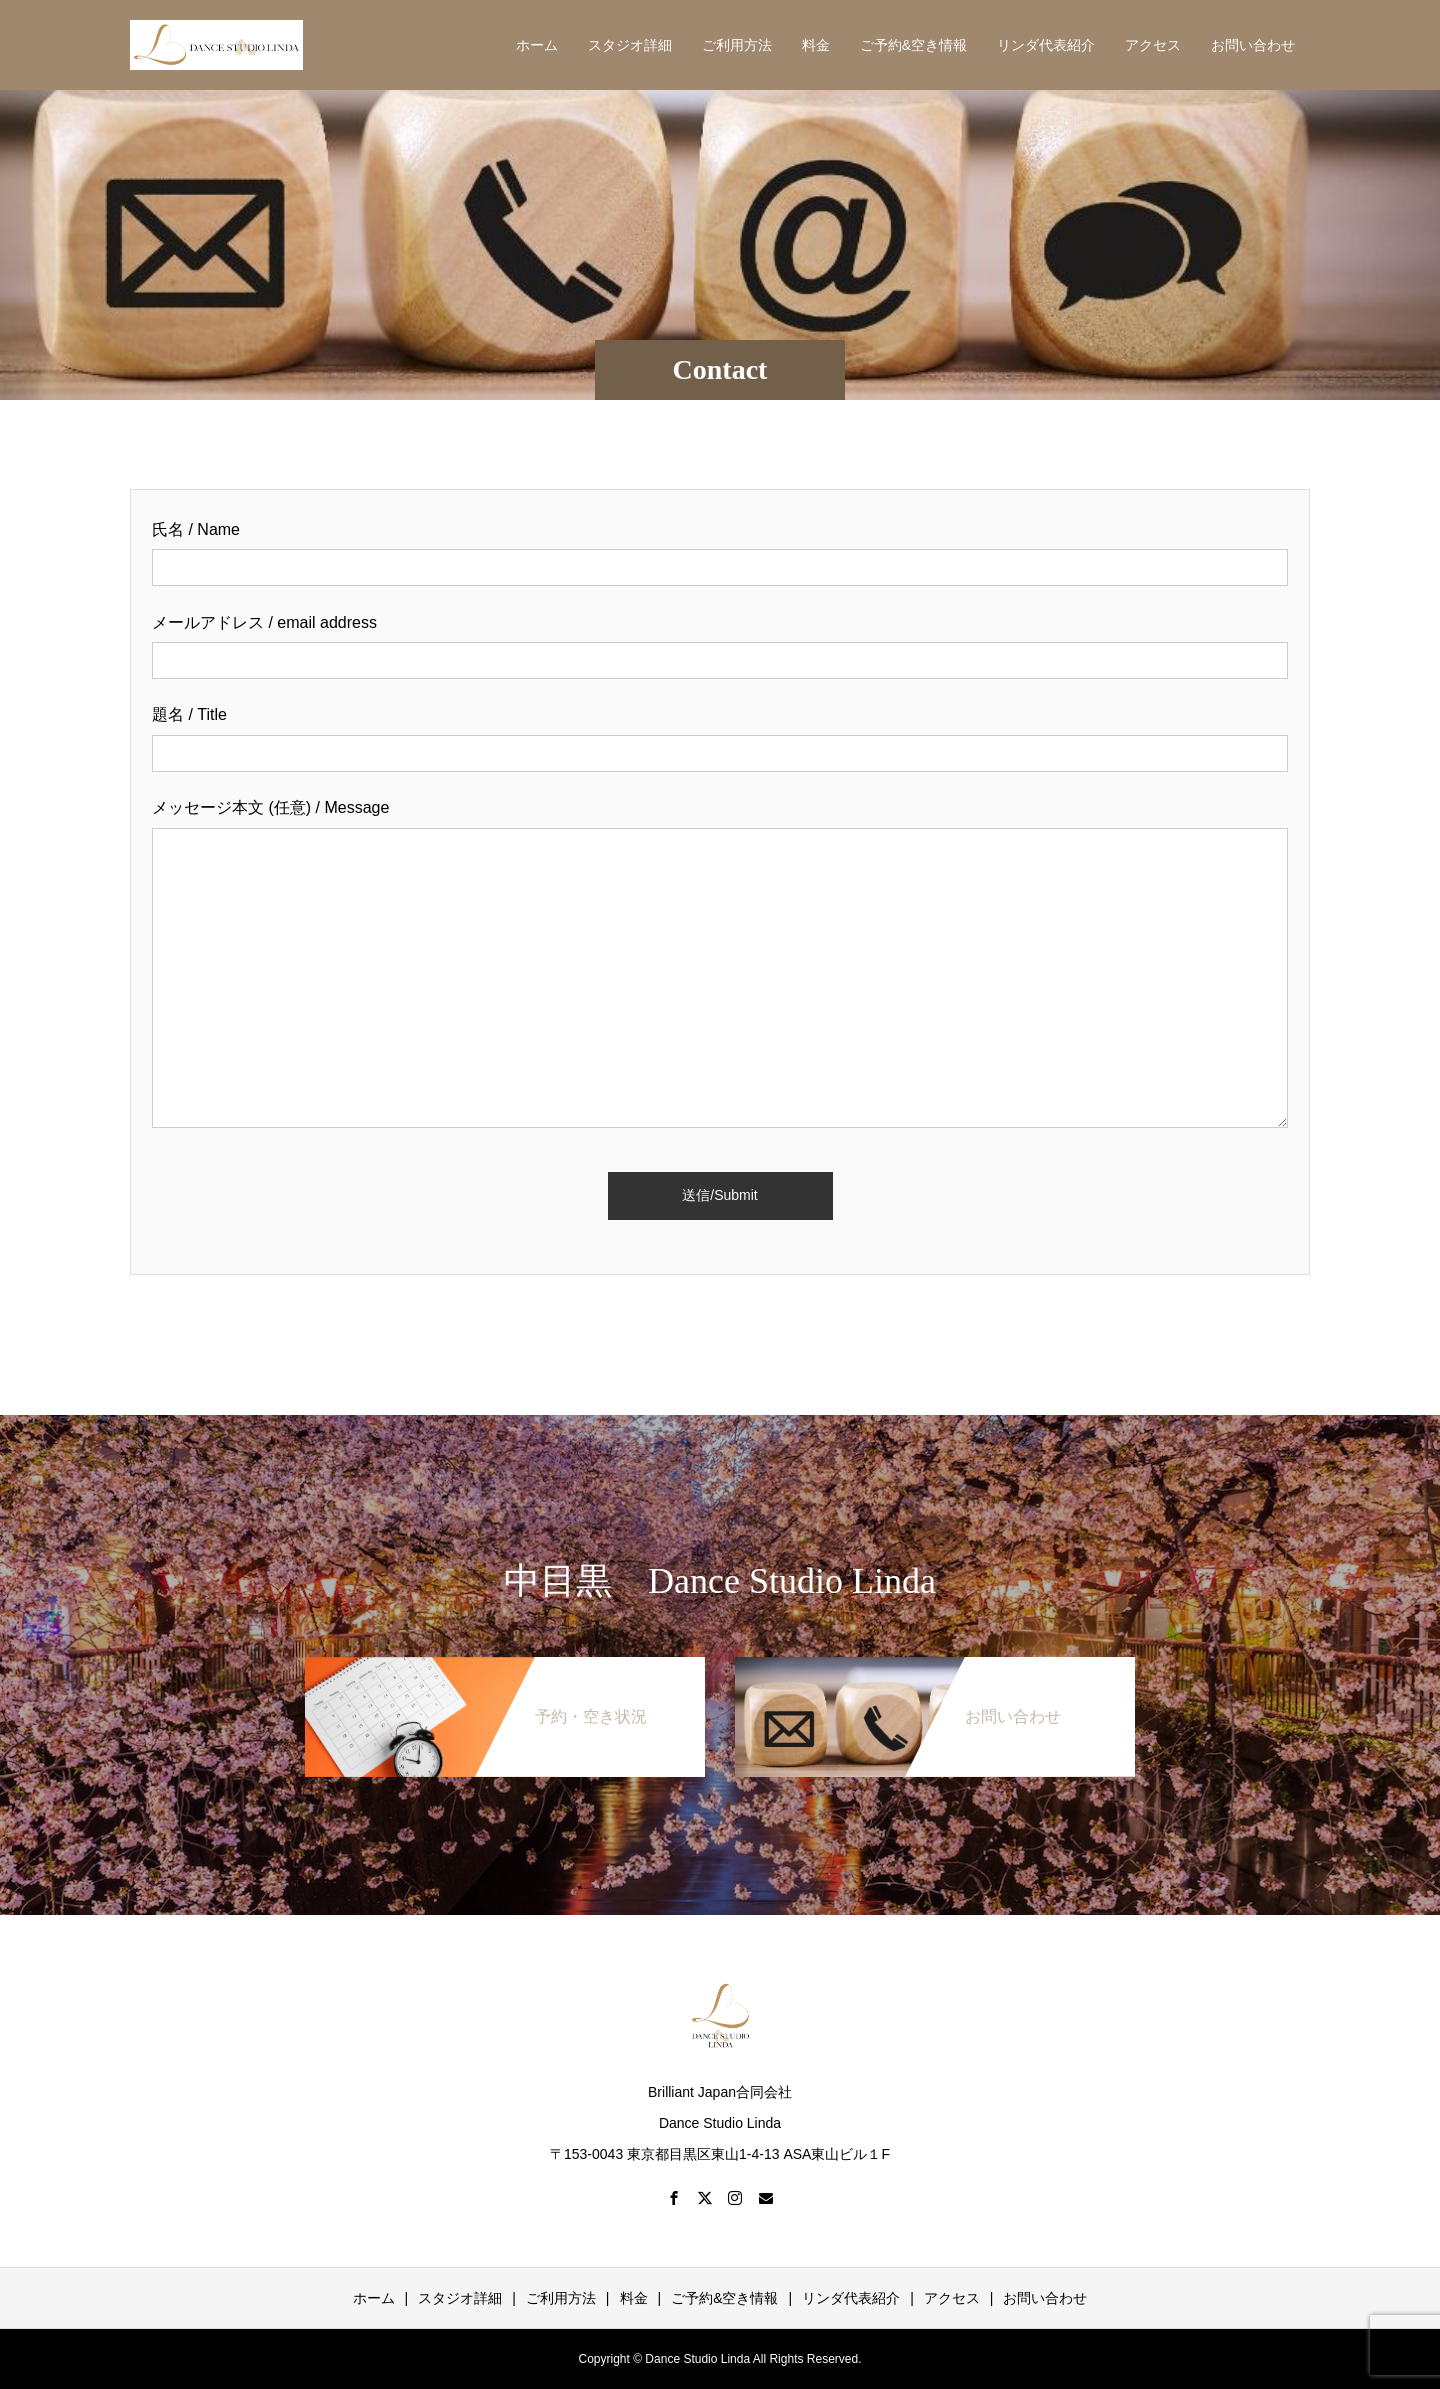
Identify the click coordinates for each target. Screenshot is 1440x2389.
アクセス (1153, 45)
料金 (816, 45)
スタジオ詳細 (630, 45)
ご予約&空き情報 (913, 45)
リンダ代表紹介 (1046, 45)
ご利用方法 (737, 45)
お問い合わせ (1253, 45)
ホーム (537, 45)
